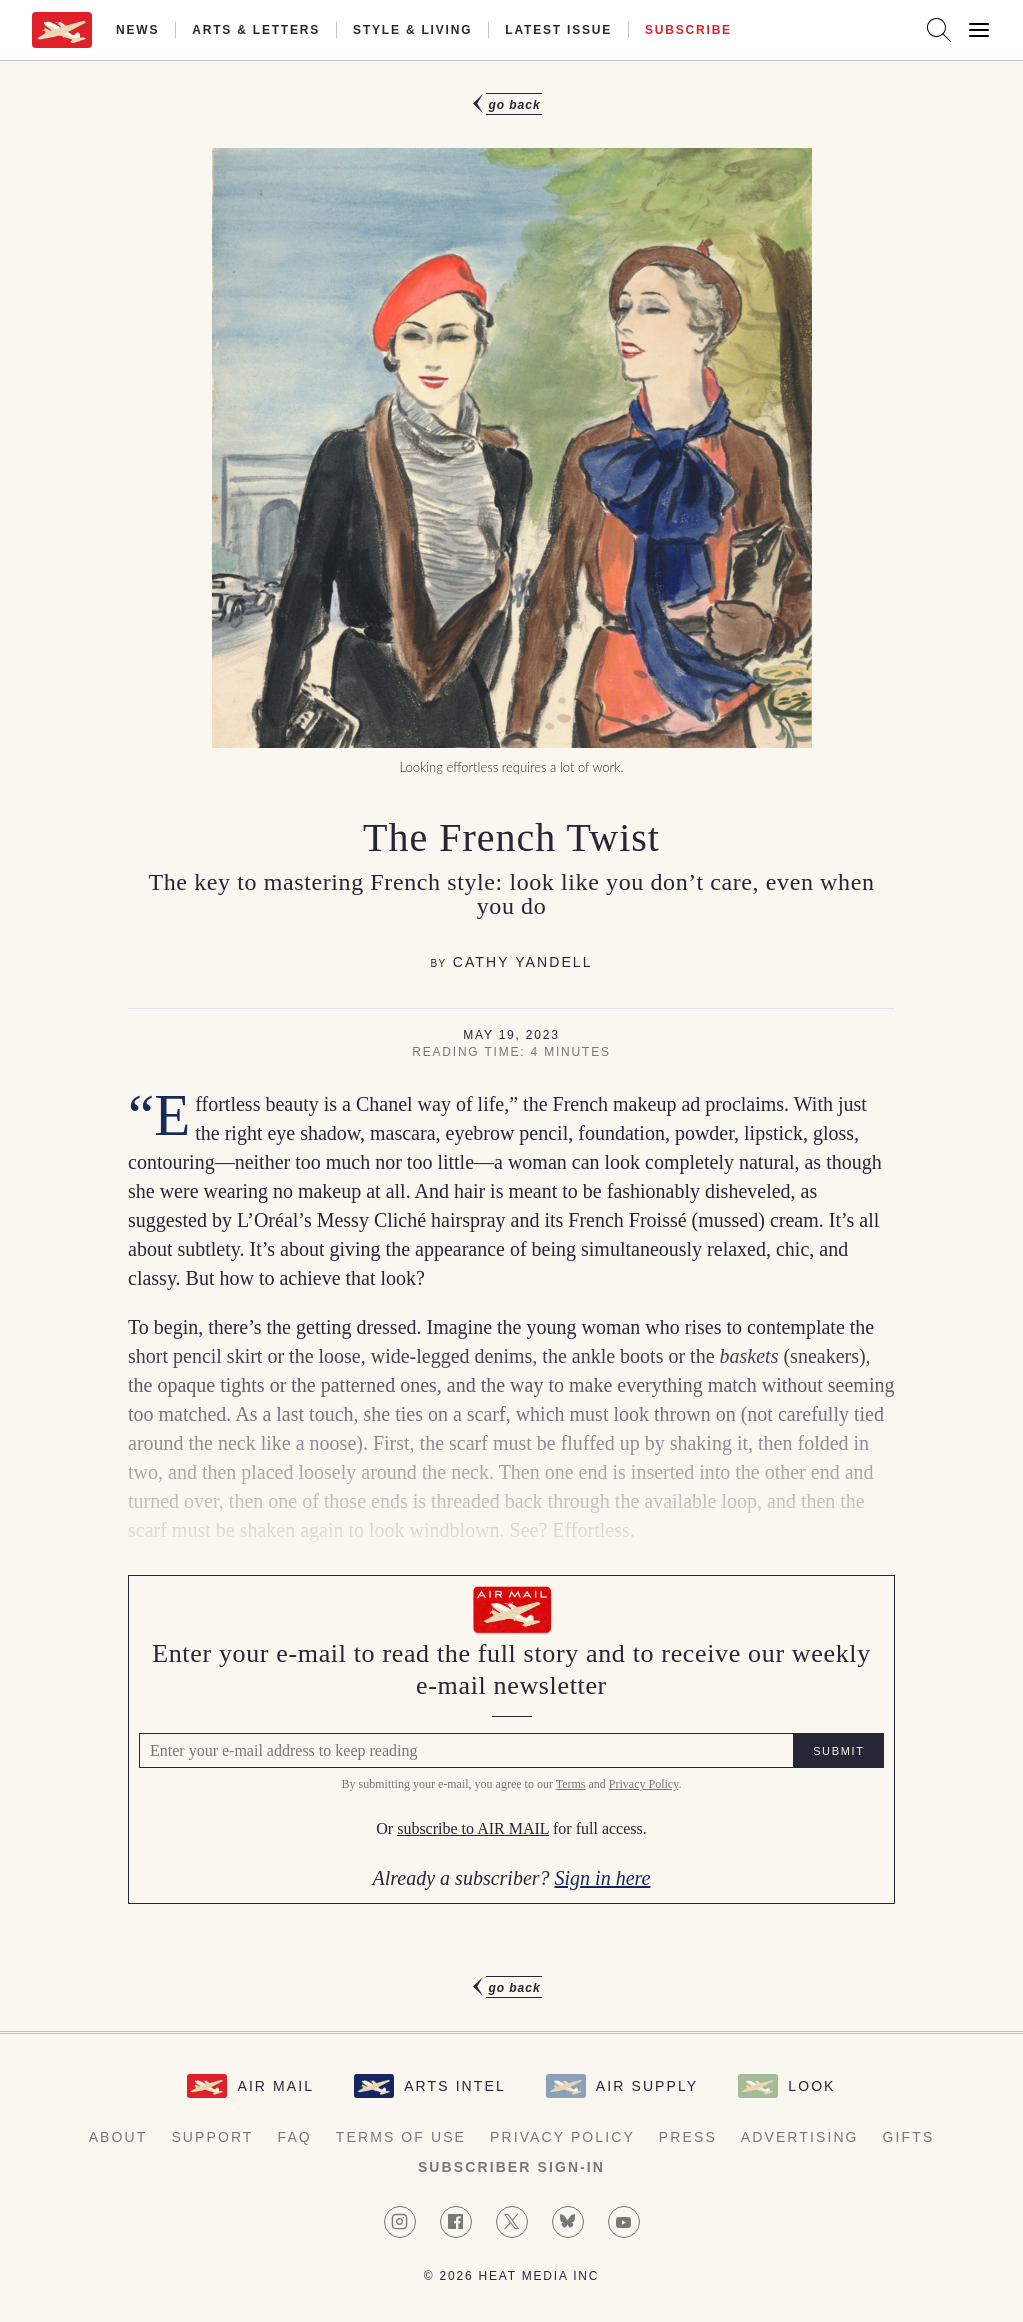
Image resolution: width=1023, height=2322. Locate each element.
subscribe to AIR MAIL (473, 1829)
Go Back (514, 105)
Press (688, 2137)
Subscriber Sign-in (511, 2167)
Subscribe (688, 30)
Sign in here (603, 1878)
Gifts (909, 2137)
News (137, 30)
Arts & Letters (256, 30)
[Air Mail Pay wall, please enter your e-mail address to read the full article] (511, 1739)
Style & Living (412, 30)
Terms (571, 1785)
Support (212, 2137)
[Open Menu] (979, 30)
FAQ (295, 2137)
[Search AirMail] (939, 30)
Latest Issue (558, 30)
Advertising (800, 2137)
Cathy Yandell (523, 962)
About (118, 2137)
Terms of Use (401, 2137)
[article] (511, 1046)
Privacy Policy (644, 1785)
